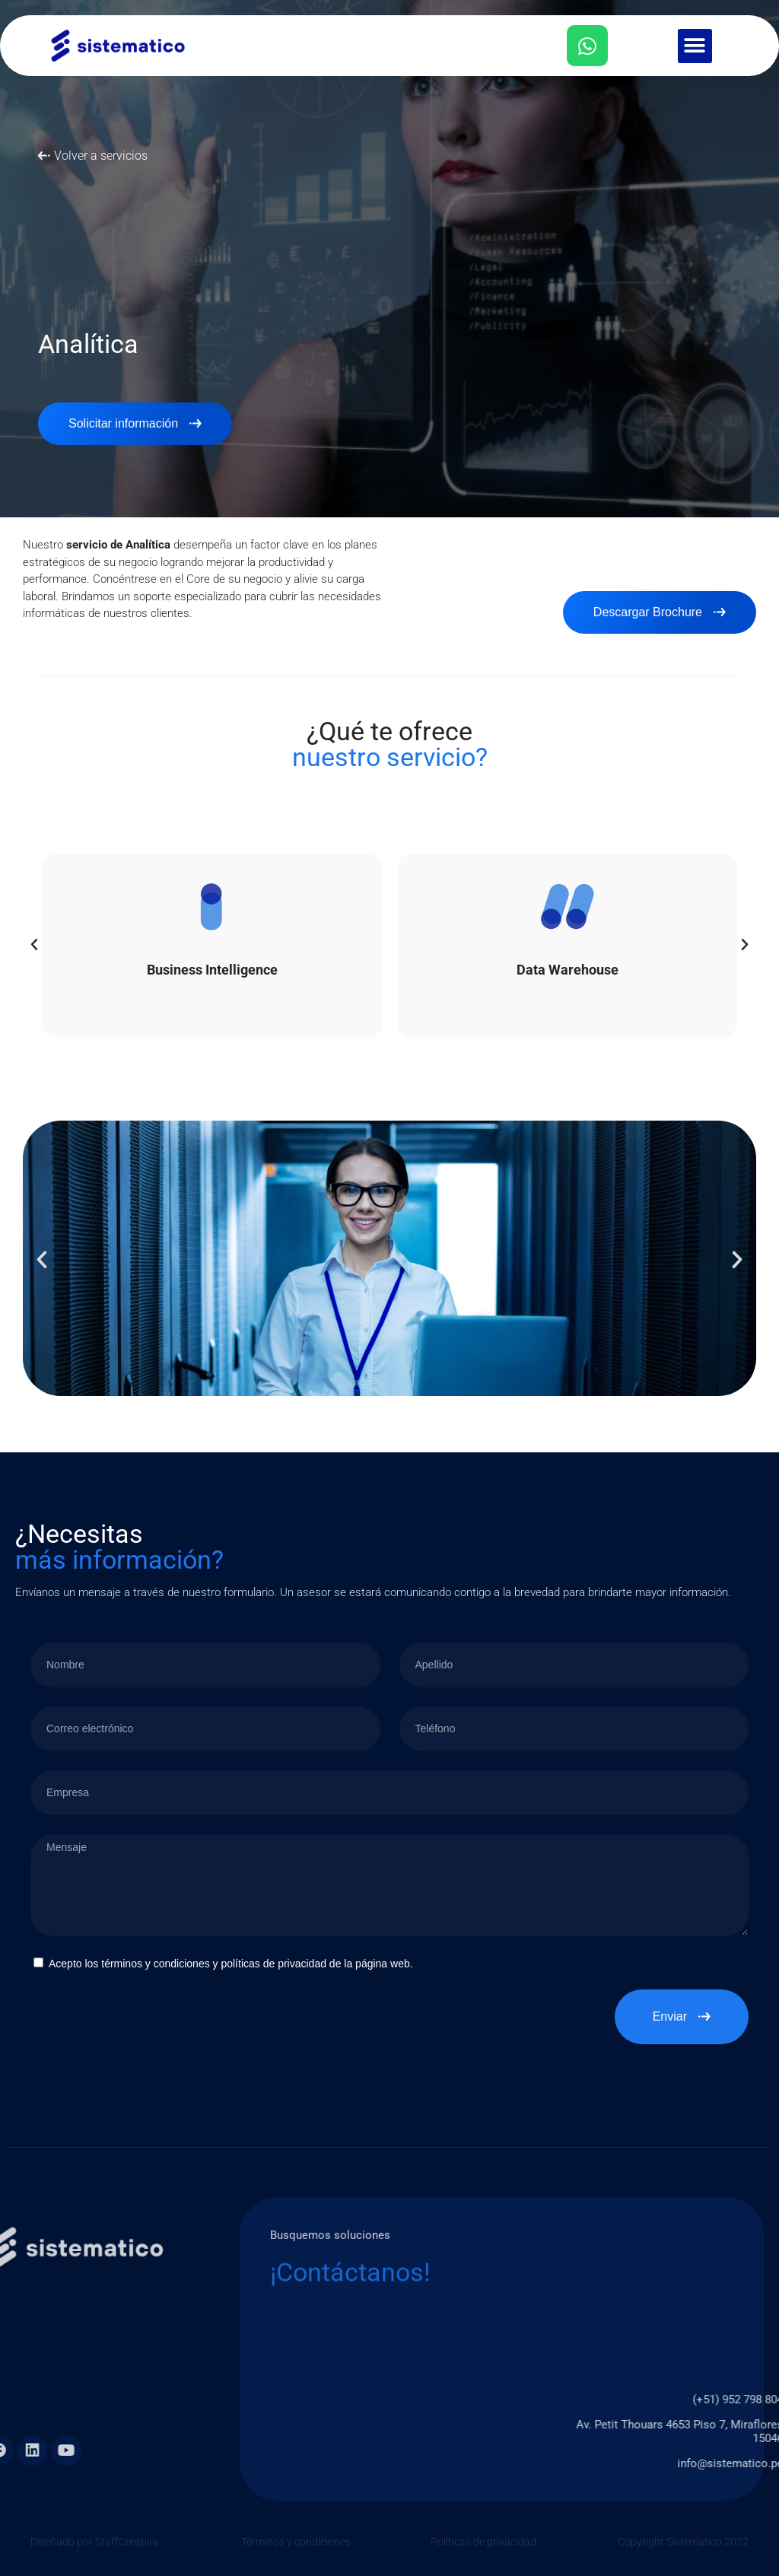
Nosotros (309, 2486)
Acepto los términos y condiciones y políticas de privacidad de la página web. (231, 1963)
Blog (297, 2556)
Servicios (310, 2521)
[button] (695, 46)
